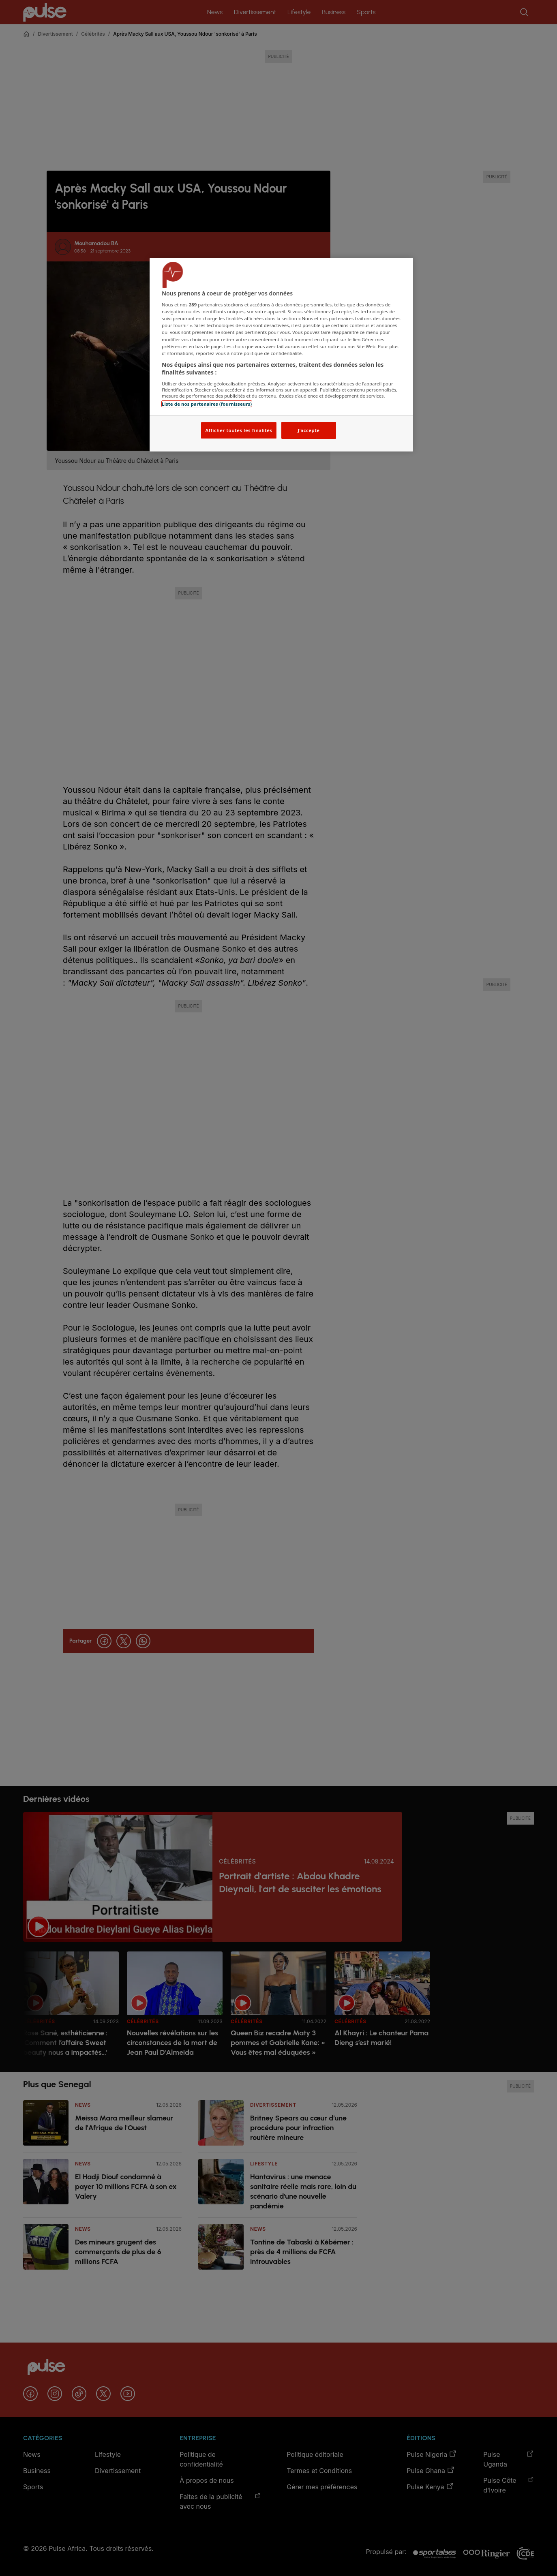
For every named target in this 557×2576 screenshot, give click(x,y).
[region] (281, 355)
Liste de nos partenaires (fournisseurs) (207, 404)
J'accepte (308, 430)
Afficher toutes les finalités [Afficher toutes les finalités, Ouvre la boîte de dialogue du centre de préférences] (238, 430)
